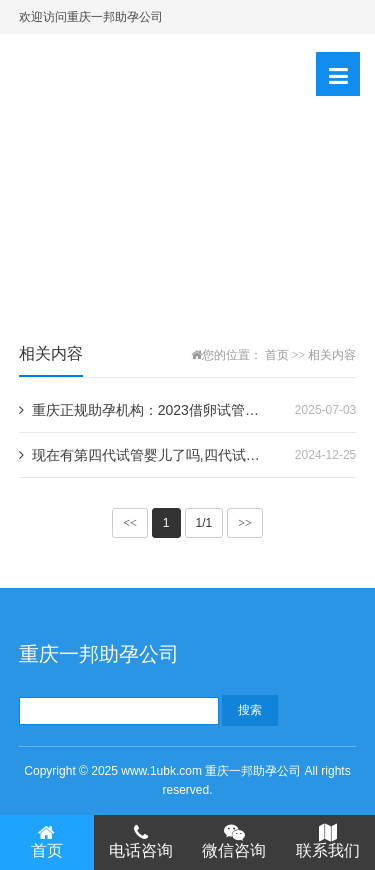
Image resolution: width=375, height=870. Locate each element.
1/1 (204, 523)
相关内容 (332, 355)
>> (245, 523)
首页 (277, 355)
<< (130, 523)
